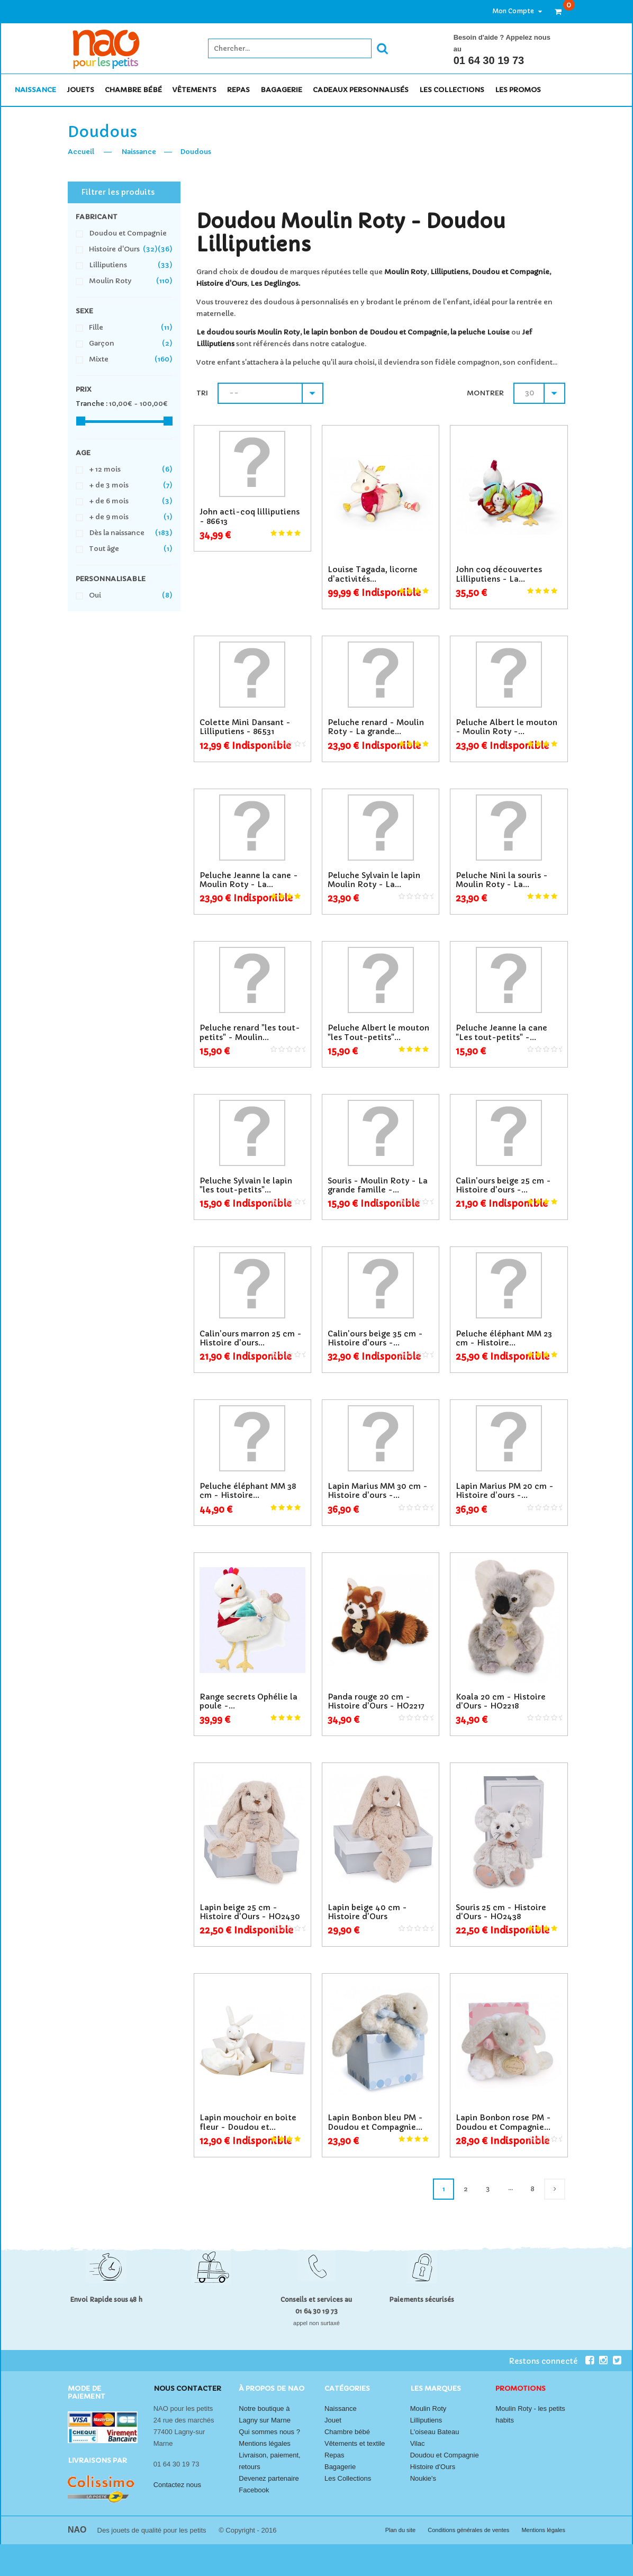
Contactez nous (177, 2485)
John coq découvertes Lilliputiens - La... (499, 574)
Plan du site (401, 2530)
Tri (202, 392)
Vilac (417, 2443)
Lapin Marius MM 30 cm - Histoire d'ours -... (378, 1490)
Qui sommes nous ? (269, 2432)
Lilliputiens (449, 271)
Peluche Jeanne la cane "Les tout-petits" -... (501, 1032)
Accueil (81, 151)
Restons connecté (551, 2360)
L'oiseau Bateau (434, 2432)
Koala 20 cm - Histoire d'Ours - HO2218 (501, 1701)
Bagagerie (340, 2467)
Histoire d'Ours (221, 283)
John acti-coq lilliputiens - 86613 (250, 516)
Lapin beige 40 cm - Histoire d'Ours (367, 1912)
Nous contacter (187, 2388)
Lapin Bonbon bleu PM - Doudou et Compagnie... (375, 2122)
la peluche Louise (480, 332)
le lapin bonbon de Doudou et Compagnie (375, 332)
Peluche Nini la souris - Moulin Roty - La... (502, 880)
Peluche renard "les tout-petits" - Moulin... (250, 1032)
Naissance (138, 151)
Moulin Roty (428, 2408)
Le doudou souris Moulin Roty (248, 332)
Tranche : (91, 403)
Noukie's (423, 2478)
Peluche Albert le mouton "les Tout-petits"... (378, 1032)
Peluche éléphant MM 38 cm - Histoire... (248, 1490)
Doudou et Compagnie (510, 271)
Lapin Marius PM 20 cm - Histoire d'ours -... (505, 1490)
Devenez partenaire (269, 2478)
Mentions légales (265, 2443)
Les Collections (347, 2478)
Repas (334, 2455)
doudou (264, 271)
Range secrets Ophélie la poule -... (248, 1701)
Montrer (485, 392)
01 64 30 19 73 (489, 60)
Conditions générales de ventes (469, 2530)
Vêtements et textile (354, 2443)
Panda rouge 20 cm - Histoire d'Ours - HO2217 (376, 1701)
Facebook (254, 2490)
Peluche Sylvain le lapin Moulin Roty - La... (374, 880)
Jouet (332, 2420)
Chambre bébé (347, 2432)
